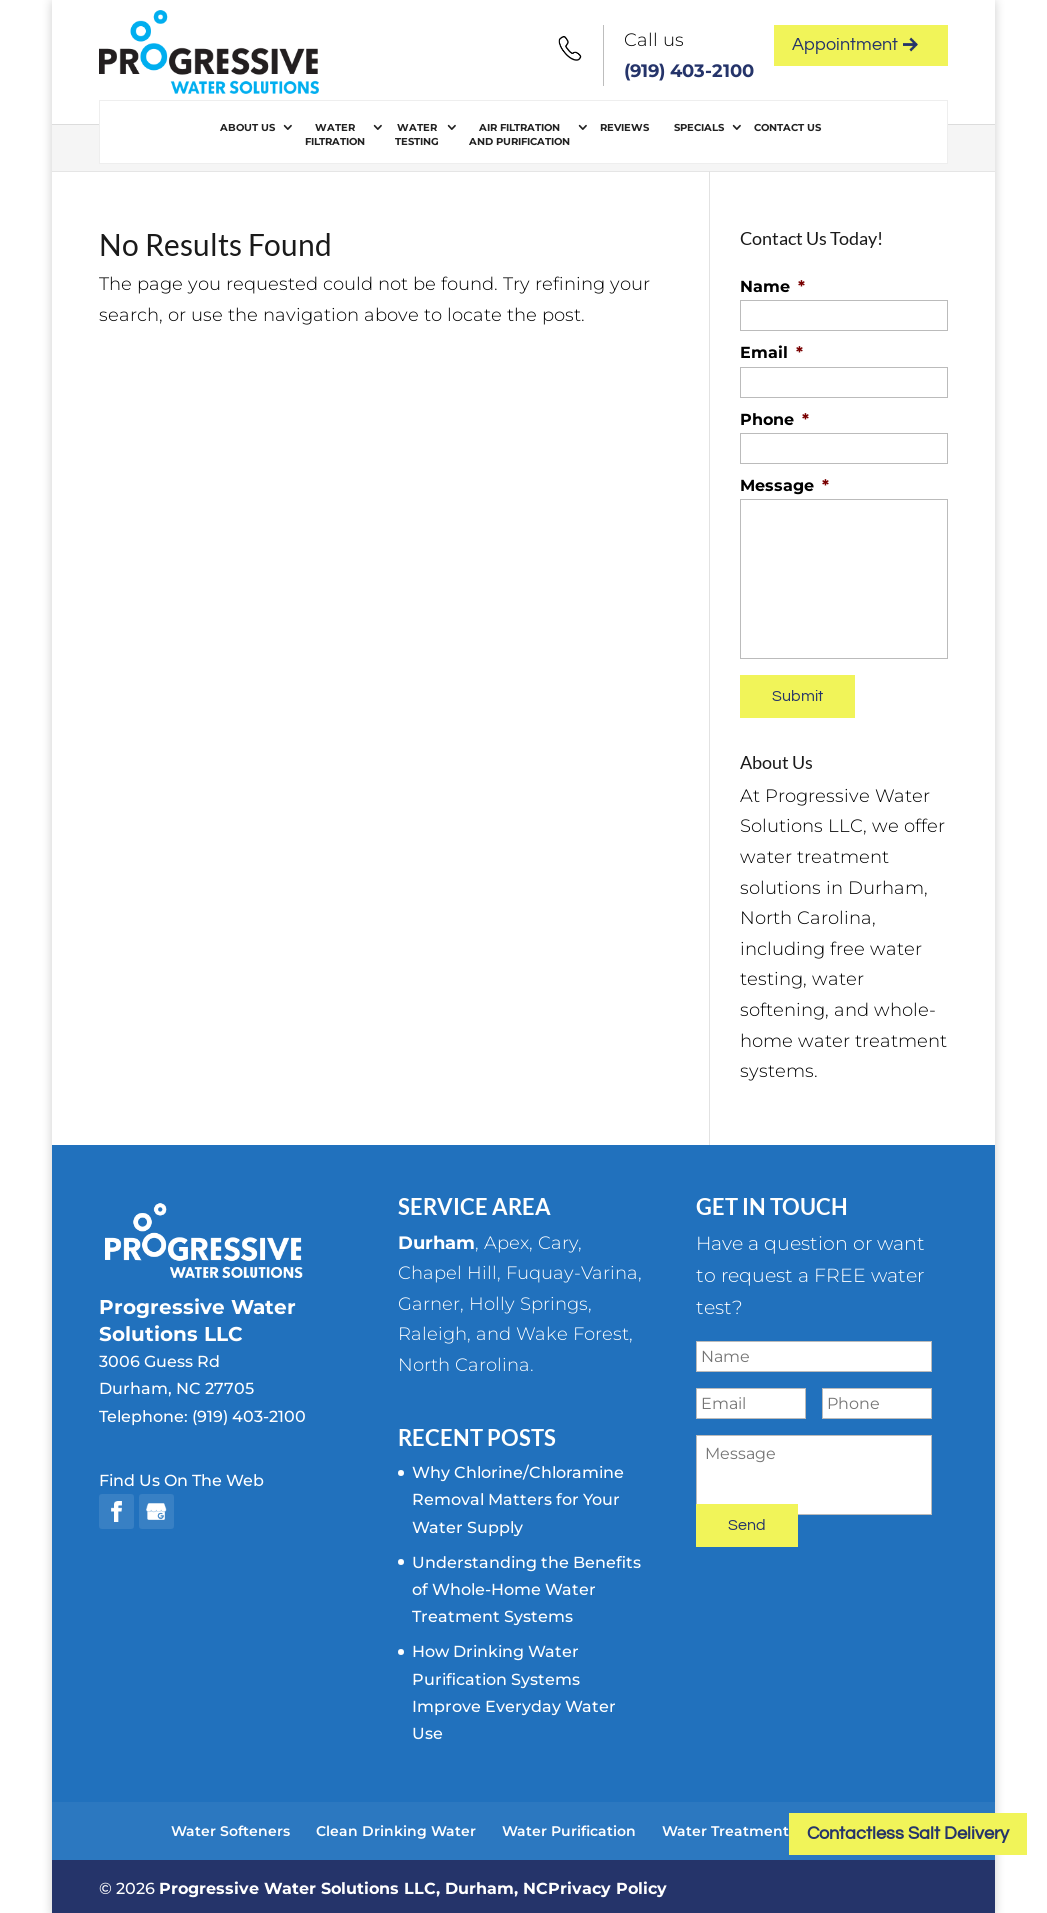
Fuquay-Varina (572, 1269)
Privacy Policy (607, 1883)
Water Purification (569, 1826)
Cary (558, 1238)
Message (784, 485)
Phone (774, 419)
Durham (436, 1238)
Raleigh (432, 1330)
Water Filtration (335, 134)
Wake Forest (572, 1330)
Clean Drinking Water (396, 1826)
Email (771, 352)
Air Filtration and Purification (519, 134)
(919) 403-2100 (689, 71)
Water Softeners (230, 1826)
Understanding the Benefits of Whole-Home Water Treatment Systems (526, 1584)
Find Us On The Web (181, 1475)
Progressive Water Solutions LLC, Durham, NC (353, 1883)
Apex (506, 1238)
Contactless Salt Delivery (908, 1833)
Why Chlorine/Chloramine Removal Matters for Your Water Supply (518, 1495)
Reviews (624, 127)
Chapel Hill (447, 1269)
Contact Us (787, 127)
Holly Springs (528, 1299)
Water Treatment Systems (758, 1826)
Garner (429, 1299)
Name (772, 286)
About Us (247, 127)
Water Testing (417, 134)
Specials (699, 127)
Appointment (855, 44)
